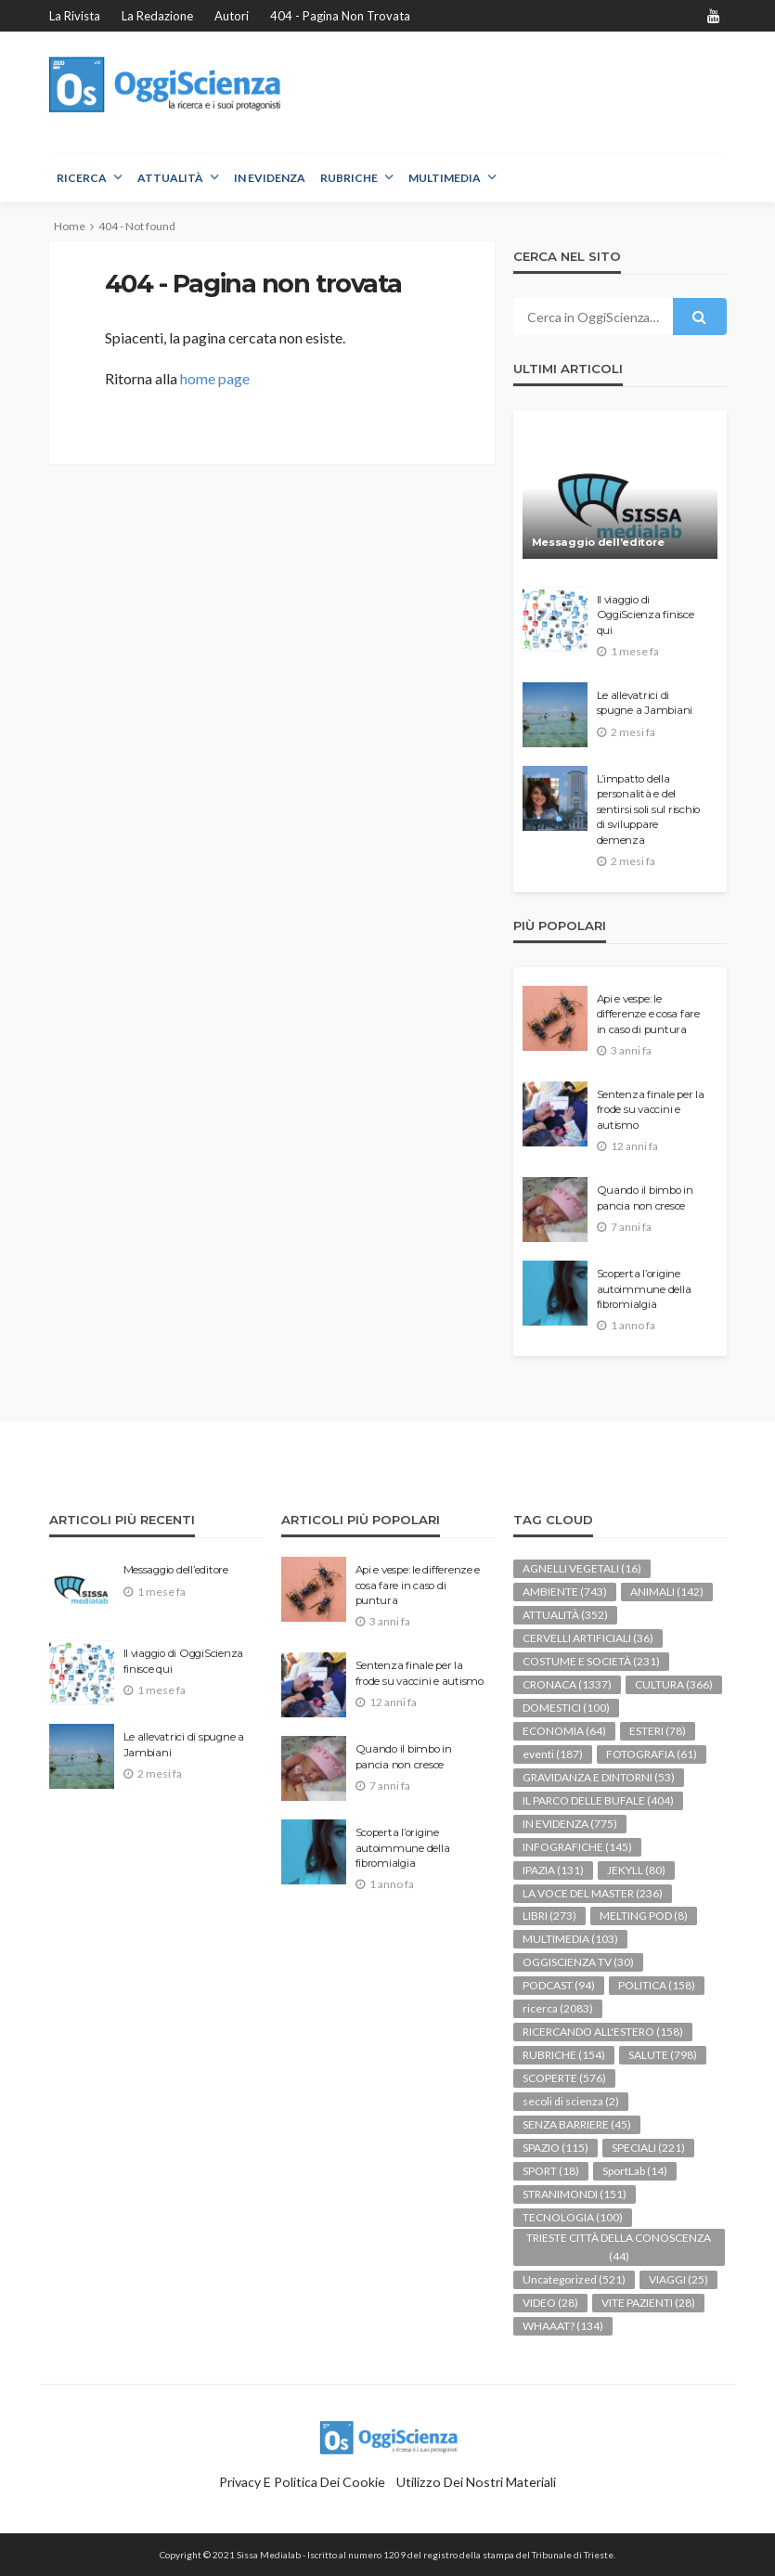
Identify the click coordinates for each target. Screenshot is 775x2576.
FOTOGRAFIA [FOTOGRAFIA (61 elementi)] (651, 1754)
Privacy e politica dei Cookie (302, 2482)
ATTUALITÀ (170, 178)
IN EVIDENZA (269, 178)
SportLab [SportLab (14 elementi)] (634, 2171)
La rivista (74, 15)
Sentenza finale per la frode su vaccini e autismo (650, 1110)
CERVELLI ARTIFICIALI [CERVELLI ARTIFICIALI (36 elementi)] (588, 1638)
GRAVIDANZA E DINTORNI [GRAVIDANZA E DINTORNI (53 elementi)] (599, 1777)
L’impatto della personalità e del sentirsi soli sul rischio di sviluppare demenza (649, 809)
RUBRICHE (349, 178)
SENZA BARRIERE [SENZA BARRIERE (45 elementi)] (577, 2124)
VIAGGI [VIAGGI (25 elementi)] (678, 2279)
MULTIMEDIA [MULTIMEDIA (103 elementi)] (570, 1939)
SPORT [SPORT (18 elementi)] (551, 2171)
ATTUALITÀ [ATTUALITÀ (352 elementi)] (565, 1615)
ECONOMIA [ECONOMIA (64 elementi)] (564, 1731)
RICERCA (82, 178)
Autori (231, 15)
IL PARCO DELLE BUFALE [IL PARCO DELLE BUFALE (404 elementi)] (598, 1800)
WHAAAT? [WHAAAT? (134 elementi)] (563, 2326)
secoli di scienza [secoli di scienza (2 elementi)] (571, 2101)
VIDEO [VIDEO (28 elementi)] (550, 2303)
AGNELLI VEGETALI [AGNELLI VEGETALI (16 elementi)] (582, 1568)
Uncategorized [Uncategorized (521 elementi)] (574, 2279)
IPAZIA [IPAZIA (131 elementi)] (553, 1870)
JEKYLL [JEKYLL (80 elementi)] (636, 1870)
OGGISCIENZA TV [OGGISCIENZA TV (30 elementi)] (578, 1962)
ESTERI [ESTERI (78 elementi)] (657, 1731)
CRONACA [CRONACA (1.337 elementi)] (567, 1684)
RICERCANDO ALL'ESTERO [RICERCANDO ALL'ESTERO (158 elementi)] (603, 2032)
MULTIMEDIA (444, 178)
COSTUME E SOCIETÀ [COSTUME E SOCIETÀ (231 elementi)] (591, 1661)
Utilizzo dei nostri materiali (476, 2482)
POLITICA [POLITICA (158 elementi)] (656, 1985)
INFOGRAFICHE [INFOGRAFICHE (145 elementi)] (577, 1847)
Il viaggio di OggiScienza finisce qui (645, 615)
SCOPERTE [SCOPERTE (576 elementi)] (564, 2078)
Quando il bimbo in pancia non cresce (645, 1197)
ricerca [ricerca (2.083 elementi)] (558, 2008)
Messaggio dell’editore (598, 542)
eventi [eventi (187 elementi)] (553, 1754)
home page (215, 378)
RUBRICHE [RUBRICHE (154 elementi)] (564, 2055)
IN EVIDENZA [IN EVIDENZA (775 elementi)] (570, 1824)
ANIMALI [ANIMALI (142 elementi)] (667, 1592)
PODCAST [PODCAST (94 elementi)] (559, 1985)
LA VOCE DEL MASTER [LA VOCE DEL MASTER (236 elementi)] (593, 1893)
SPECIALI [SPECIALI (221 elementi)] (648, 2148)
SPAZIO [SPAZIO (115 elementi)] (555, 2148)
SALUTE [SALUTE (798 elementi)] (662, 2055)
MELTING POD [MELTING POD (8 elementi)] (644, 1915)
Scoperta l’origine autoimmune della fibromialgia (644, 1289)
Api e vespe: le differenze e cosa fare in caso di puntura (648, 1014)
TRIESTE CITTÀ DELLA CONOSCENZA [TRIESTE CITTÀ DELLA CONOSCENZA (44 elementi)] (618, 2247)
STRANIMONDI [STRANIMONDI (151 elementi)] (574, 2194)
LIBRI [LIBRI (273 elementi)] (549, 1915)
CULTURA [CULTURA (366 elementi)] (674, 1684)
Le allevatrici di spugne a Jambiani (645, 703)
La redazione (157, 15)
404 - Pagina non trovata (340, 15)
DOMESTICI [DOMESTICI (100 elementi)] (566, 1708)
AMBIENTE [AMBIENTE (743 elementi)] (565, 1592)
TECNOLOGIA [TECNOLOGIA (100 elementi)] (573, 2217)
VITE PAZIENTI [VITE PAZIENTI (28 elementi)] (648, 2303)
